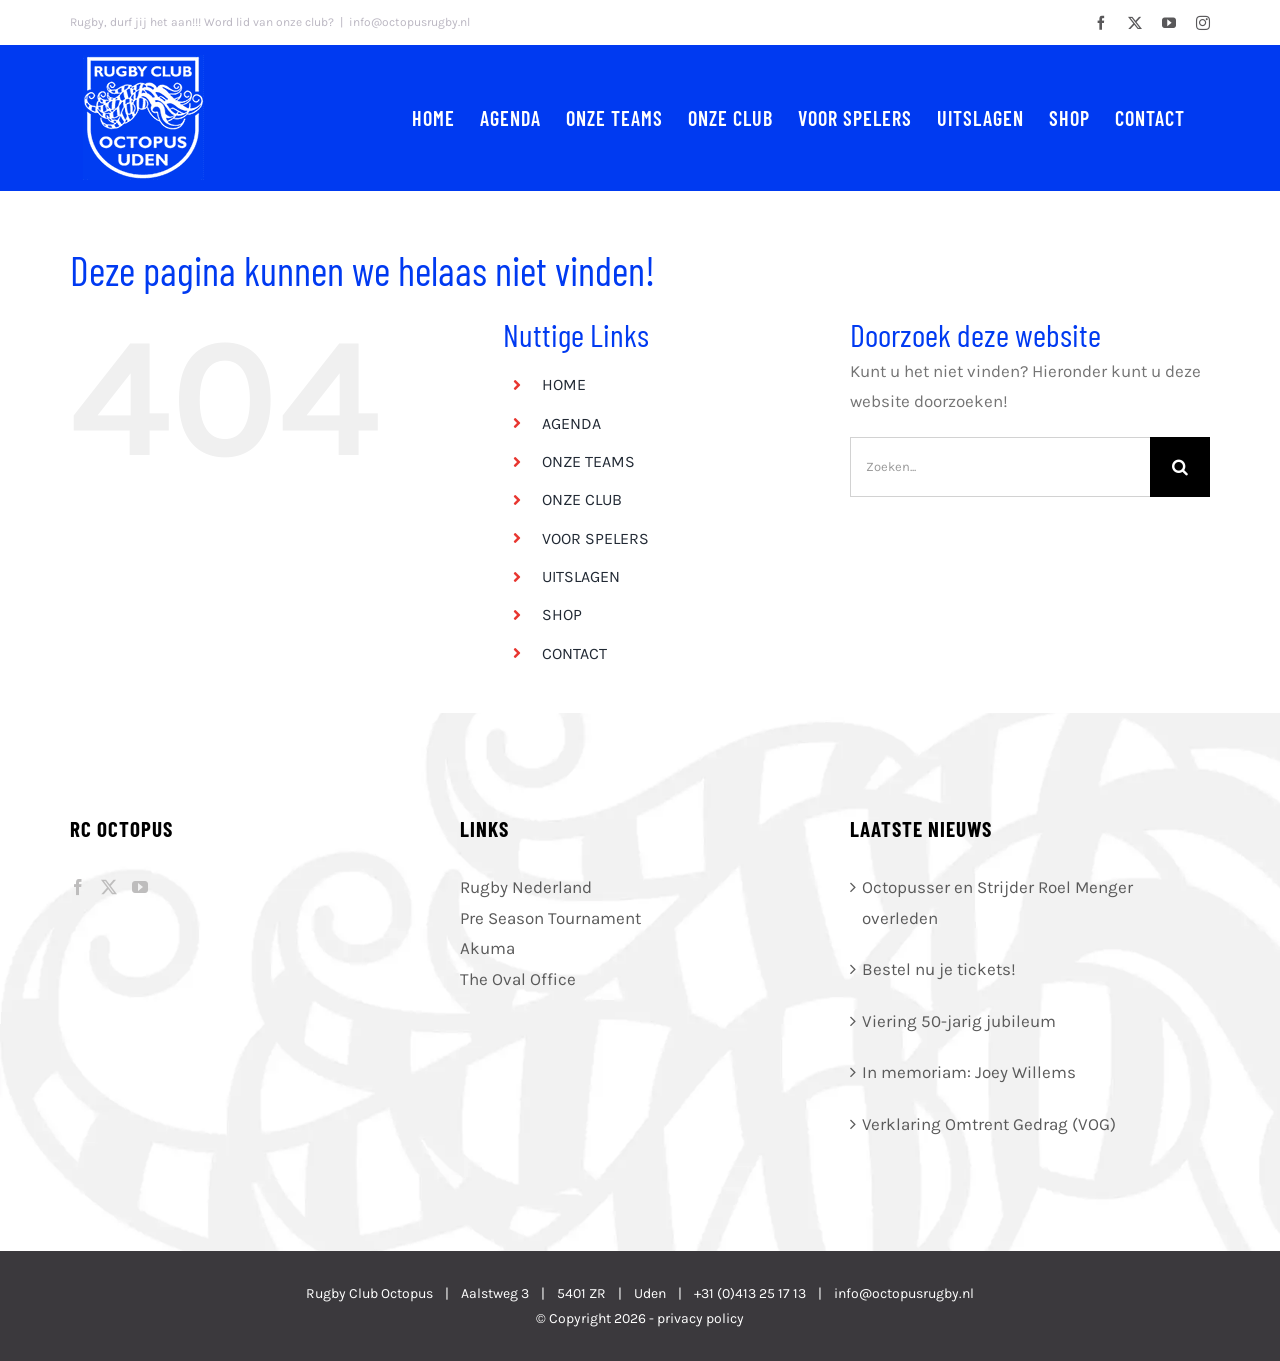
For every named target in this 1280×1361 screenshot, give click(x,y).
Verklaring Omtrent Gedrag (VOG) (989, 1124)
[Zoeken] (1180, 467)
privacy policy (700, 1318)
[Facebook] (78, 887)
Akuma (487, 948)
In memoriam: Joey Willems (969, 1072)
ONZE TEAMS (588, 461)
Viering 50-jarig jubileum (959, 1021)
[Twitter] (109, 887)
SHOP (562, 614)
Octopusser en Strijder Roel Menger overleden (997, 902)
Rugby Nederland (526, 887)
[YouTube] (140, 887)
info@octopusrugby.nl (409, 22)
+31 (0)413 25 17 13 (750, 1293)
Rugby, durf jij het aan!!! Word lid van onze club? (202, 22)
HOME (564, 384)
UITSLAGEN (581, 576)
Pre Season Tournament (550, 918)
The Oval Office (518, 979)
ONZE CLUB (582, 499)
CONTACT (574, 653)
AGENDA (571, 423)
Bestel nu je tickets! (939, 969)
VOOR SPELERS (595, 538)
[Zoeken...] (1000, 467)
